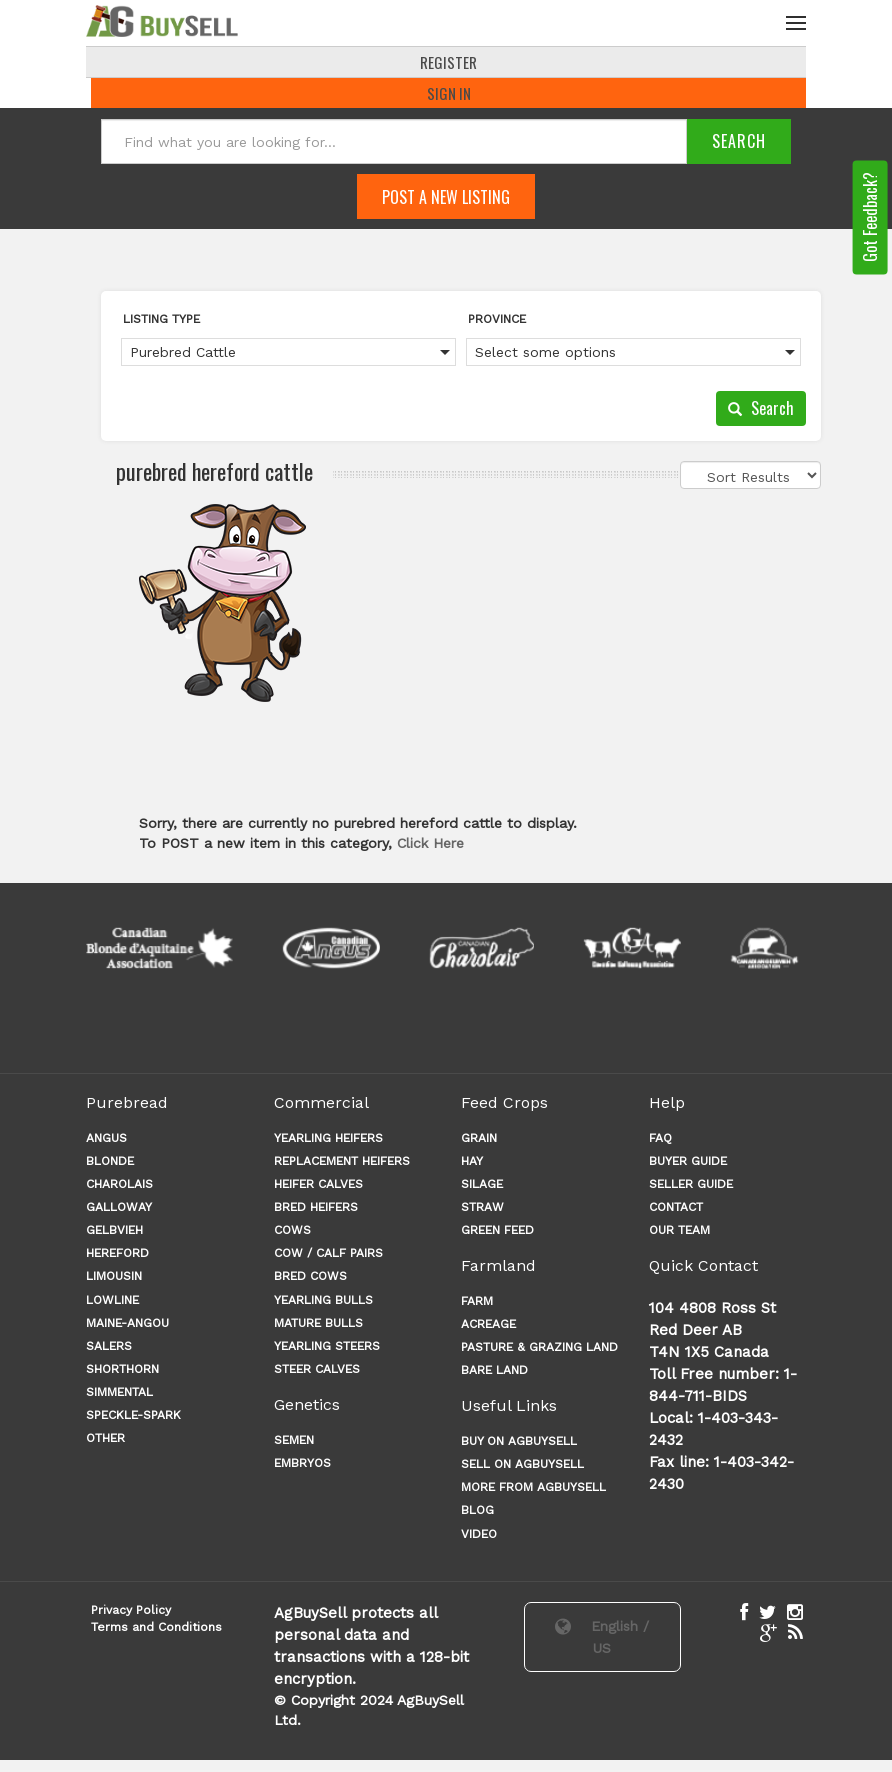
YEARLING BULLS (323, 1300)
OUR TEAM (679, 1230)
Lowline (112, 1300)
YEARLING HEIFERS (328, 1138)
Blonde (110, 1161)
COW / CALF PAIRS (328, 1254)
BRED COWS (310, 1277)
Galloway (119, 1207)
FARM (477, 1301)
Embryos (302, 1463)
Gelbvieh (114, 1230)
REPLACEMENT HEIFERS (342, 1161)
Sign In (449, 93)
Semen (294, 1440)
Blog (477, 1511)
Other (105, 1439)
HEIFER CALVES (318, 1184)
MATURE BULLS (318, 1323)
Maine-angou (127, 1323)
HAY (472, 1161)
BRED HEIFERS (316, 1207)
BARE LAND (494, 1371)
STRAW (482, 1207)
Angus (106, 1138)
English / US (602, 1637)
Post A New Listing (446, 197)
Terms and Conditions (156, 1627)
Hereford (117, 1254)
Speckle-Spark (133, 1416)
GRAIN (479, 1138)
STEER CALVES (317, 1369)
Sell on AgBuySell (522, 1464)
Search (761, 408)
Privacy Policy (131, 1610)
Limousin (114, 1277)
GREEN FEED (497, 1230)
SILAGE (482, 1184)
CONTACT (676, 1207)
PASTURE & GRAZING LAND (539, 1347)
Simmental (119, 1392)
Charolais (119, 1184)
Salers (109, 1346)
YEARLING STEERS (327, 1346)
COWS (292, 1230)
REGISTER (448, 62)
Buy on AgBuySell (519, 1441)
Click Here (430, 843)
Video (479, 1534)
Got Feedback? (870, 218)
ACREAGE (488, 1324)
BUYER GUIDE (688, 1161)
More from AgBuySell (533, 1488)
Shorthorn (122, 1369)
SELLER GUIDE (691, 1184)
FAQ (660, 1138)
